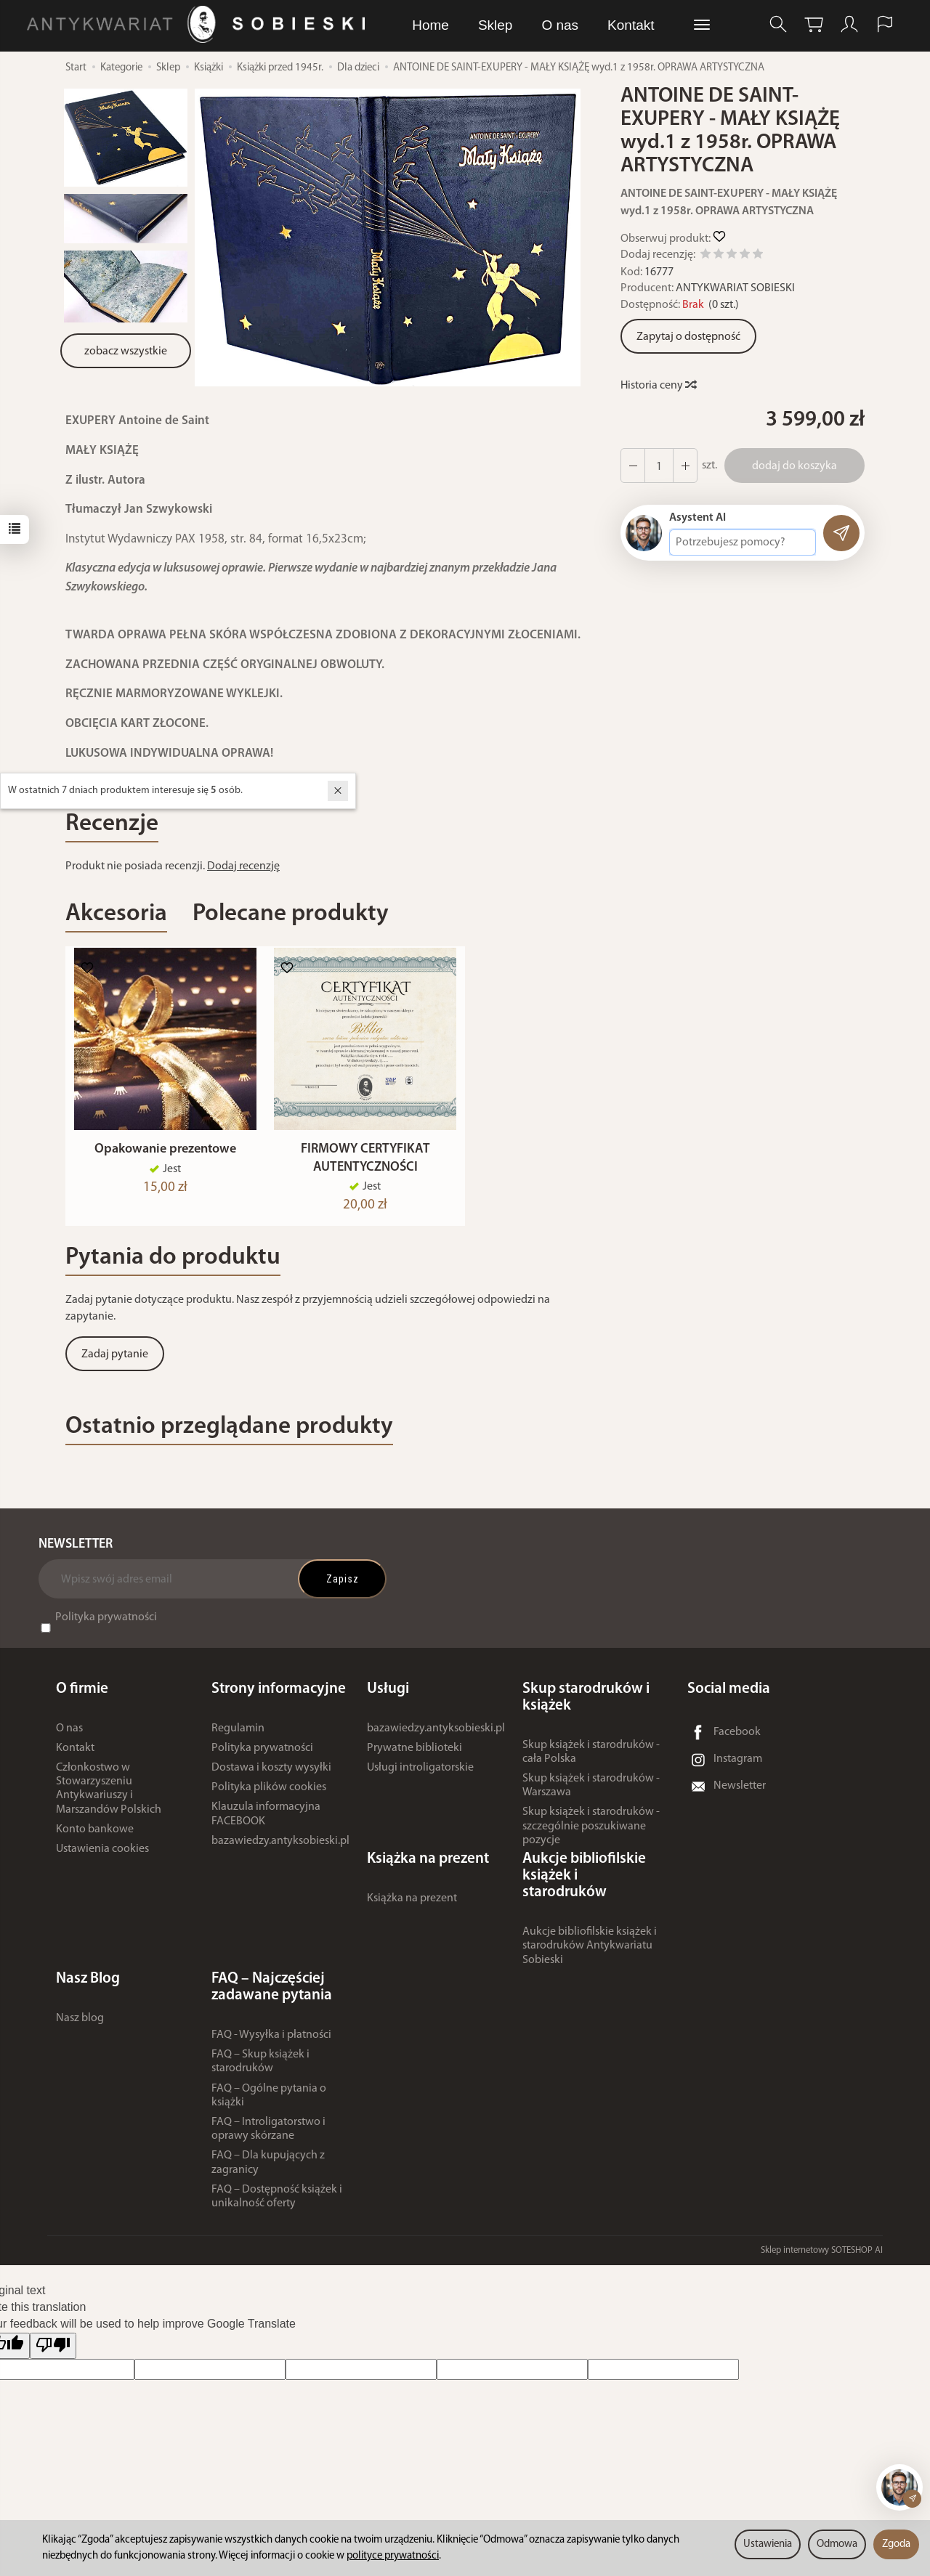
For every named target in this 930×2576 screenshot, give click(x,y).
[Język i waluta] (885, 24)
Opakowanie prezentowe (165, 1156)
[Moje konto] (849, 24)
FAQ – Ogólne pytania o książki (268, 2102)
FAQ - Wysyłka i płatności (271, 2041)
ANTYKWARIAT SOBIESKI (735, 288)
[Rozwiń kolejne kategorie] (702, 25)
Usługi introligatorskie (420, 1774)
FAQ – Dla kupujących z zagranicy (268, 2169)
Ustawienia (767, 2544)
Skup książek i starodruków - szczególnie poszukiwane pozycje (591, 1833)
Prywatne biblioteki (414, 1754)
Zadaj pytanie (114, 1361)
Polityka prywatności (106, 1624)
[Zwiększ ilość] (632, 465)
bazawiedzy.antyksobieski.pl (280, 1847)
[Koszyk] (814, 24)
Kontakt (630, 25)
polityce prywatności (393, 2556)
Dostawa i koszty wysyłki (271, 1774)
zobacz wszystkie (125, 351)
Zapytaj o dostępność (688, 337)
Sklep (495, 25)
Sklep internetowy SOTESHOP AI (822, 2257)
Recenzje (111, 824)
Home (430, 25)
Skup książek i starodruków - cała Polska (591, 1758)
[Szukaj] (778, 24)
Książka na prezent (412, 1905)
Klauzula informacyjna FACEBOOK (265, 1821)
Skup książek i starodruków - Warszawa (591, 1792)
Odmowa (837, 2544)
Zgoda (896, 2544)
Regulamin (237, 1735)
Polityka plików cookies (268, 1794)
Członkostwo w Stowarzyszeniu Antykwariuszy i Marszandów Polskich (108, 1795)
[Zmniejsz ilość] (685, 465)
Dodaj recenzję (243, 866)
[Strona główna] (199, 24)
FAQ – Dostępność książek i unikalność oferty (276, 2203)
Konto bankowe (95, 1836)
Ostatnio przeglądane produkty (229, 1433)
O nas (559, 25)
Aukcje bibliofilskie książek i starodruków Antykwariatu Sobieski (589, 1952)
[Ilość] (659, 465)
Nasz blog (80, 2025)
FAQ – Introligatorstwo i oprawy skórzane (268, 2135)
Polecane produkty (291, 914)
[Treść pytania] (742, 542)
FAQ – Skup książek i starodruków (260, 2068)
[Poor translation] (53, 2352)
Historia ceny (657, 385)
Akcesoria (116, 914)
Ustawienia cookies (102, 1855)
